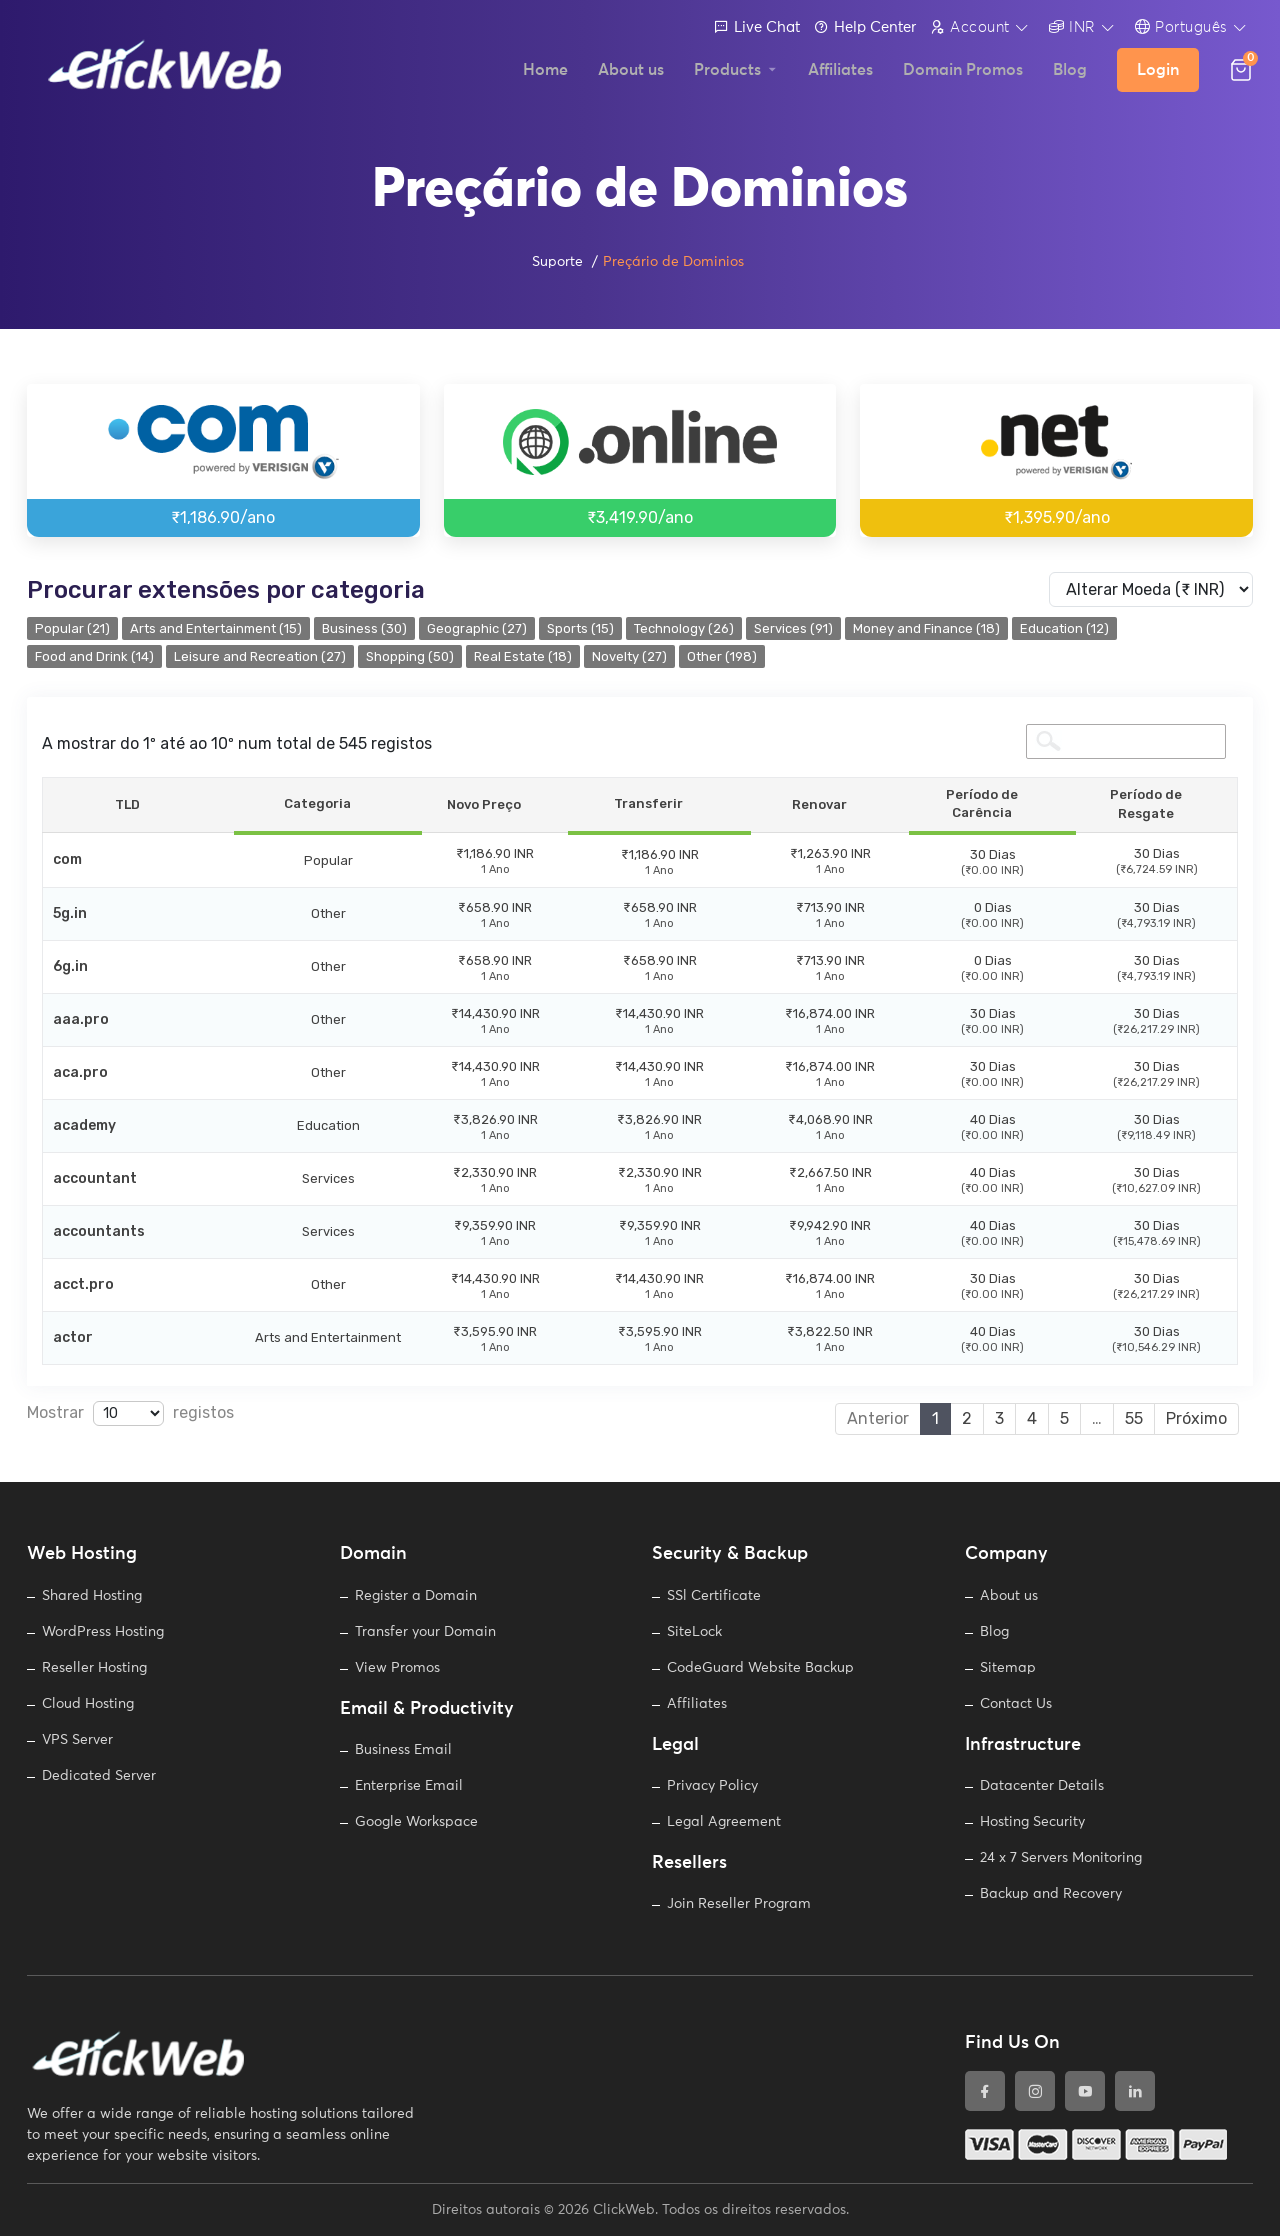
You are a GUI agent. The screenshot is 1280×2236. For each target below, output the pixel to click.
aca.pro (80, 1072)
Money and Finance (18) (926, 628)
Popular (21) (72, 628)
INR (1072, 27)
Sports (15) (580, 628)
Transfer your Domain (425, 1632)
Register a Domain (416, 1596)
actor (73, 1337)
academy (84, 1125)
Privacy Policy (712, 1786)
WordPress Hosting (103, 1632)
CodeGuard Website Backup (760, 1668)
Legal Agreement (724, 1822)
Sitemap (1008, 1668)
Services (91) (793, 628)
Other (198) (722, 656)
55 (1134, 1418)
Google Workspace (416, 1822)
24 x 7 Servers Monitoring (1061, 1858)
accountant (95, 1178)
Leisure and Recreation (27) (260, 656)
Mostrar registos (130, 1413)
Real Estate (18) (523, 656)
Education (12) (1064, 628)
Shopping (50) (410, 656)
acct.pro (83, 1284)
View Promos (397, 1668)
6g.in (70, 966)
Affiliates (697, 1704)
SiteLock (694, 1632)
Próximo (1196, 1418)
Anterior (878, 1418)
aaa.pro (81, 1019)
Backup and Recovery (1051, 1894)
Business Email (403, 1750)
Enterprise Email (409, 1786)
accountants (99, 1231)
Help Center (865, 27)
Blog (994, 1632)
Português (1181, 27)
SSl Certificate (714, 1596)
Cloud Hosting (88, 1704)
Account (970, 27)
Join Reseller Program (739, 1904)
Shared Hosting (92, 1596)
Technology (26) (684, 628)
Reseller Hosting (94, 1668)
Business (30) (364, 628)
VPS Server (77, 1740)
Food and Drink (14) (94, 656)
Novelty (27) (629, 656)
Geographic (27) (477, 628)
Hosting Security (1032, 1822)
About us (1009, 1596)
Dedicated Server (99, 1776)
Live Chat (757, 27)
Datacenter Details (1042, 1786)
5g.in (70, 913)
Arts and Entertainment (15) (216, 628)
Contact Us (1016, 1704)
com (67, 859)
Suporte (557, 262)
